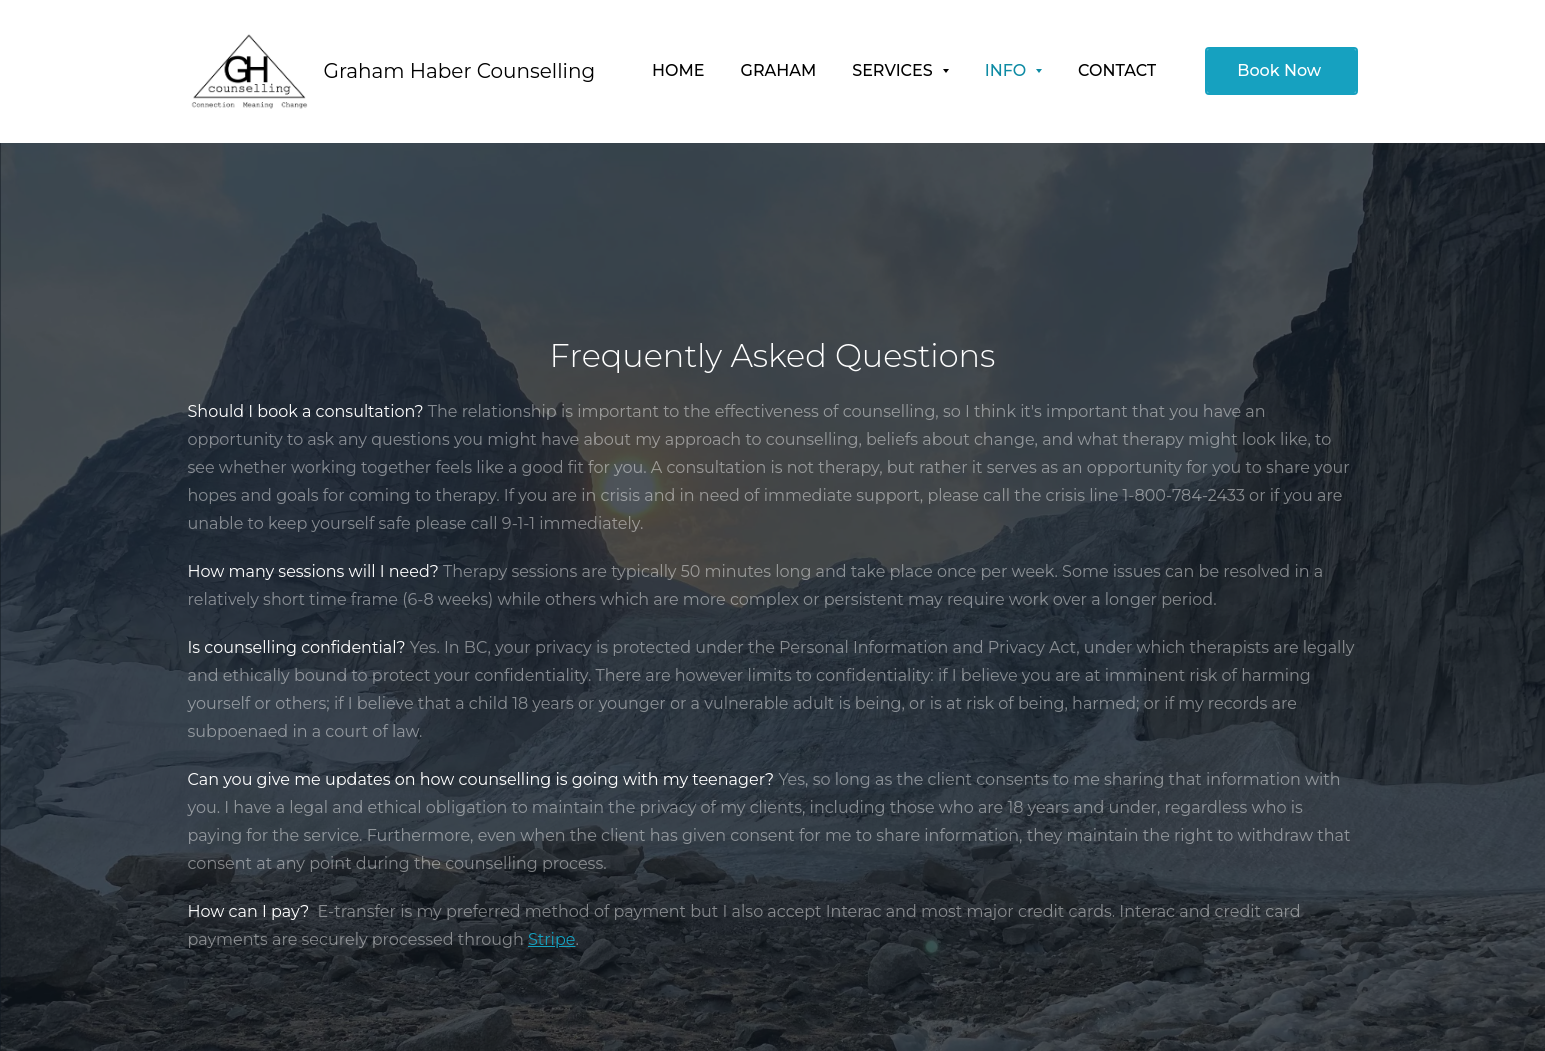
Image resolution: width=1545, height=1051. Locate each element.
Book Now (1281, 70)
